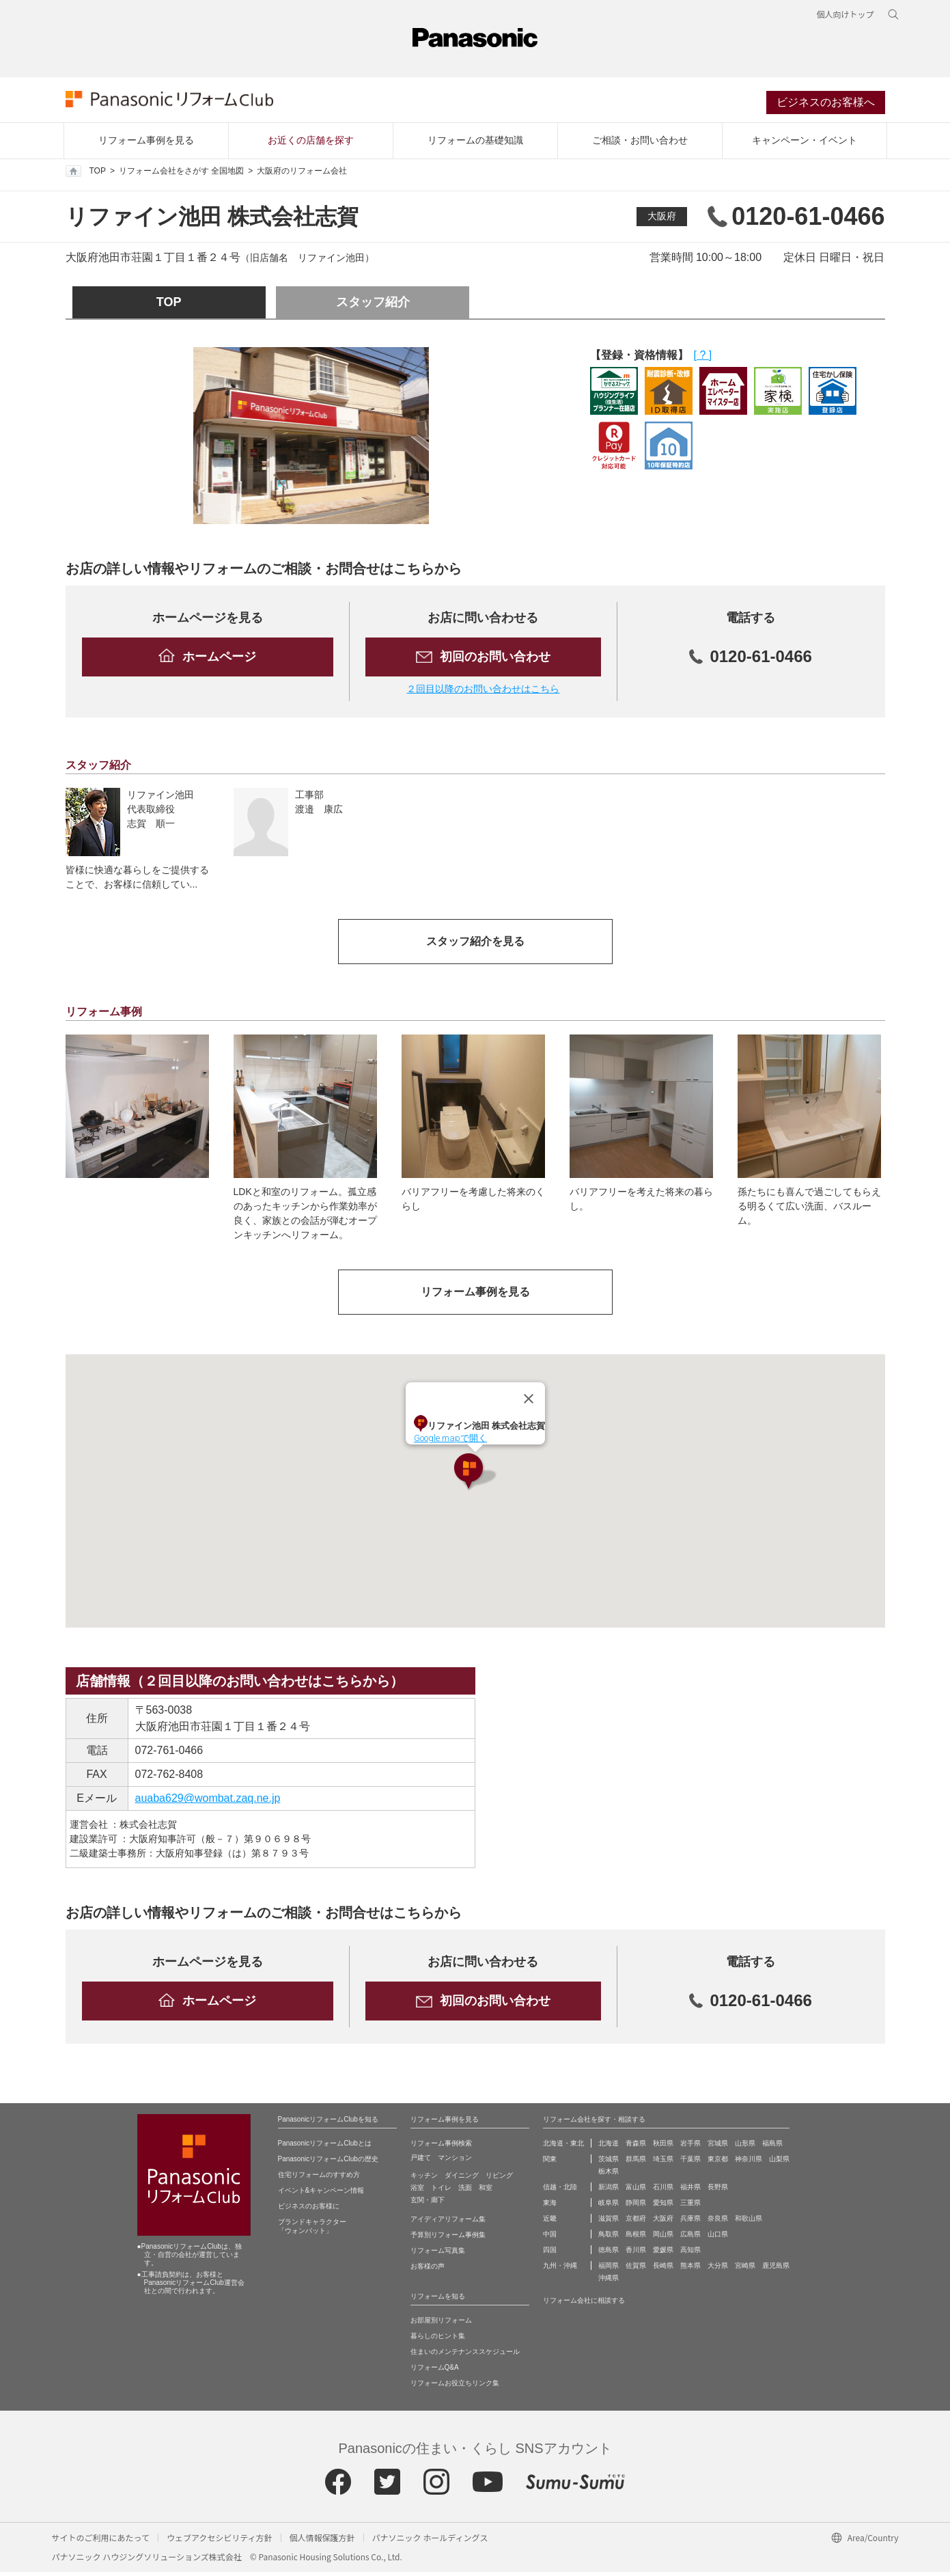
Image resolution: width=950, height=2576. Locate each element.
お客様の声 (427, 2270)
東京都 (718, 2163)
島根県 (636, 2238)
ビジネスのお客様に (308, 2210)
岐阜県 (608, 2206)
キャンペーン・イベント (804, 144)
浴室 (417, 2191)
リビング (499, 2179)
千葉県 (690, 2163)
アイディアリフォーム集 (448, 2223)
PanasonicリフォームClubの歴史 (328, 2163)
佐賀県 (636, 2269)
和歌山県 (748, 2222)
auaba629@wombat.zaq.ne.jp (208, 1802)
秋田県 (663, 2147)
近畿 (550, 2222)
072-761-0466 (169, 1754)
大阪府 (661, 220)
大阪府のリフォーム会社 (302, 175)
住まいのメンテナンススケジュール (465, 2355)
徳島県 (608, 2254)
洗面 (465, 2191)
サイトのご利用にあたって (101, 2541)
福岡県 (608, 2269)
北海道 (608, 2147)
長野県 (718, 2191)
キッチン (424, 2179)
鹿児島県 (776, 2269)
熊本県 (690, 2269)
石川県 (663, 2191)
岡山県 (663, 2238)
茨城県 (608, 2163)
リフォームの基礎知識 (475, 144)
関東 (550, 2163)
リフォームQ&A (434, 2371)
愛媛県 (663, 2254)
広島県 (690, 2238)
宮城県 (718, 2147)
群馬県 (636, 2163)
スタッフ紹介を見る (475, 945)
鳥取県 (608, 2238)
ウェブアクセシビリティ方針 (220, 2541)
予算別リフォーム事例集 (448, 2239)
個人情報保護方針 (322, 2541)
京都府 (636, 2222)
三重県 (690, 2206)
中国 (550, 2238)
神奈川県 (748, 2163)
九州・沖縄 (560, 2269)
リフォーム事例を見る (146, 144)
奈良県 (718, 2222)
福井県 (690, 2191)
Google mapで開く (450, 1442)
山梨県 (779, 2163)
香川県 (636, 2254)
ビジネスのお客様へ (826, 105)
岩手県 (690, 2147)
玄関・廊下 (427, 2204)
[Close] (528, 1402)
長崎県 (663, 2269)
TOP (86, 175)
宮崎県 (745, 2269)
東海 (550, 2206)
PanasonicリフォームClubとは (325, 2147)
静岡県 (636, 2206)
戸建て (420, 2161)
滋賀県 (608, 2222)
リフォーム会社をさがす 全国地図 (181, 175)
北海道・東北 (563, 2147)
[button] (475, 1475)
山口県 (718, 2238)
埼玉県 (663, 2163)
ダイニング (462, 2179)
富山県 (636, 2191)
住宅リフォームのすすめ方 (319, 2178)
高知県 (690, 2254)
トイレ (441, 2191)
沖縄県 (608, 2282)
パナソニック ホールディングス (430, 2541)
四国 (550, 2254)
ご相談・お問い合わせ (640, 144)
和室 (485, 2191)
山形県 (745, 2147)
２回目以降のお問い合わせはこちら (482, 692)
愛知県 (663, 2206)
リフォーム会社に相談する (584, 2304)
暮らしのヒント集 (437, 2340)
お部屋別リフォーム (441, 2324)
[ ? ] (703, 359)
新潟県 (608, 2191)
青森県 (636, 2147)
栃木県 (608, 2175)
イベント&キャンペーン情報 (321, 2194)
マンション (455, 2161)
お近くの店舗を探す (311, 144)
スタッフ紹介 (373, 306)
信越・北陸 (560, 2191)
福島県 (772, 2147)
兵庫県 (690, 2222)
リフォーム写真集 (437, 2254)
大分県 (718, 2269)
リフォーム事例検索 (441, 2147)
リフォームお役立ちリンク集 (454, 2387)
